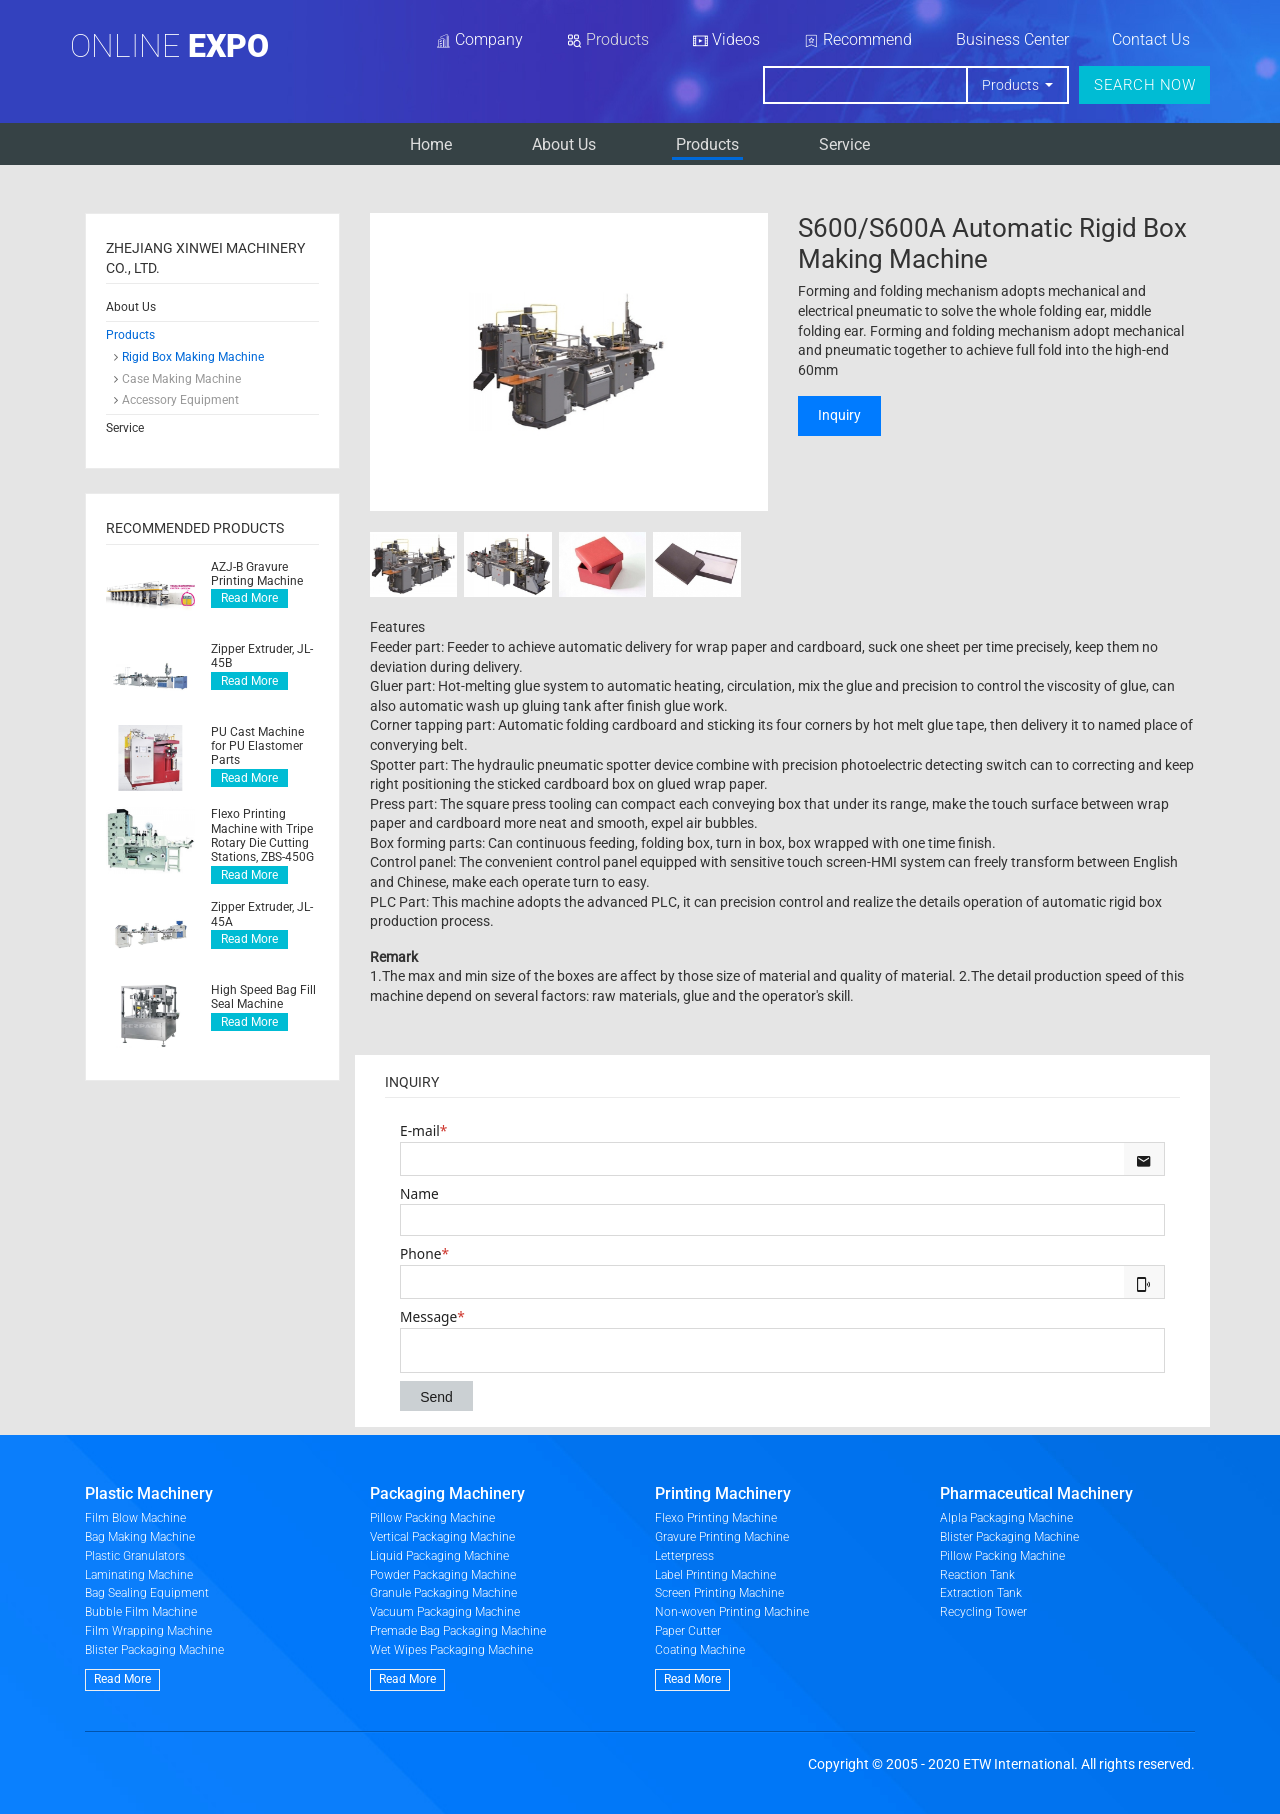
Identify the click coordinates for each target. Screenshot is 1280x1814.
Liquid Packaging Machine (439, 1556)
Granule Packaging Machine (443, 1593)
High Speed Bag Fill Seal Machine (263, 997)
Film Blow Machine (135, 1518)
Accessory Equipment (180, 400)
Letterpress (684, 1556)
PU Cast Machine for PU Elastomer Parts (257, 746)
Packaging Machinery (447, 1493)
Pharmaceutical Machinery (1036, 1493)
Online (169, 46)
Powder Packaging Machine (443, 1575)
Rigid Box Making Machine (193, 357)
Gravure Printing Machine (722, 1537)
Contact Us (1151, 39)
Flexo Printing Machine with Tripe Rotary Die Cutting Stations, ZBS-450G (262, 835)
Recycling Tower (983, 1612)
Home (431, 144)
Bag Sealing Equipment (147, 1593)
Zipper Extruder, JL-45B (262, 656)
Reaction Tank (977, 1575)
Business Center (1012, 39)
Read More (249, 598)
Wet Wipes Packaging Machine (451, 1650)
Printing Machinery (723, 1493)
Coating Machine (700, 1650)
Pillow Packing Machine (432, 1518)
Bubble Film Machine (141, 1612)
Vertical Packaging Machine (442, 1537)
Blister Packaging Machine (154, 1650)
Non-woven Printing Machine (732, 1612)
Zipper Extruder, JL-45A (262, 914)
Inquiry (839, 415)
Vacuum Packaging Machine (445, 1612)
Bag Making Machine (140, 1537)
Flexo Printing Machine (716, 1518)
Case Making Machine (181, 379)
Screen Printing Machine (719, 1593)
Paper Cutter (688, 1631)
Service (844, 144)
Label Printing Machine (715, 1575)
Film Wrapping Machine (148, 1631)
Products (707, 144)
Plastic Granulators (135, 1556)
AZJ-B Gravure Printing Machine (257, 574)
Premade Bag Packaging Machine (458, 1631)
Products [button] (1012, 85)
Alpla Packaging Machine (1006, 1518)
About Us (564, 144)
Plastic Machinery (149, 1493)
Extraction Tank (981, 1593)
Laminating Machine (139, 1575)
